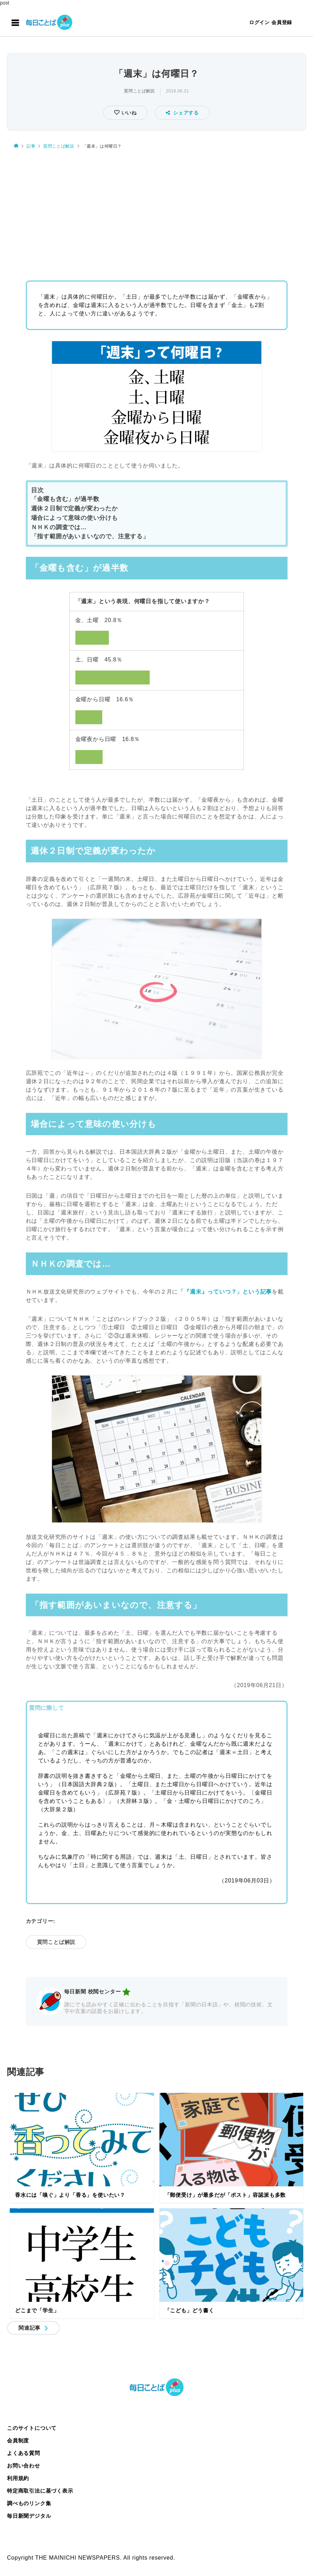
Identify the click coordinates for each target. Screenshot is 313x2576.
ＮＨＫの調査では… (59, 527)
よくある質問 (23, 2453)
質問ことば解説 (139, 91)
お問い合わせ (23, 2466)
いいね (128, 112)
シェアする (182, 112)
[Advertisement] (156, 208)
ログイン (259, 22)
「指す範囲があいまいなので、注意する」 (90, 536)
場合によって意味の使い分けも (74, 518)
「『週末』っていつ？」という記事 (225, 1292)
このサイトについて (32, 2428)
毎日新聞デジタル (29, 2516)
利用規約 (18, 2478)
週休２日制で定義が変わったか (74, 508)
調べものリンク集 (29, 2503)
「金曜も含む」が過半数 (65, 499)
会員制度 (18, 2440)
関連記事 (29, 2328)
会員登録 (281, 22)
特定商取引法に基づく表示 (40, 2491)
